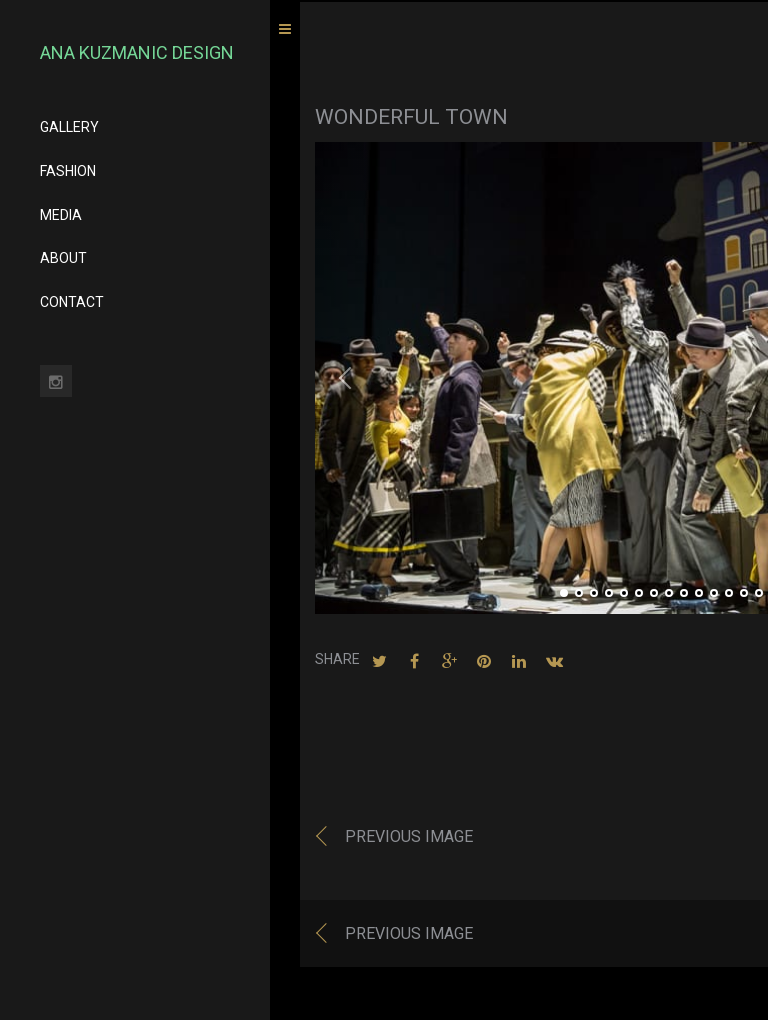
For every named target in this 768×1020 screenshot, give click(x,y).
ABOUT (63, 258)
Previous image (409, 839)
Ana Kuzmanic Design (137, 52)
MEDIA (61, 215)
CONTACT (72, 302)
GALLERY (69, 127)
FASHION (68, 171)
